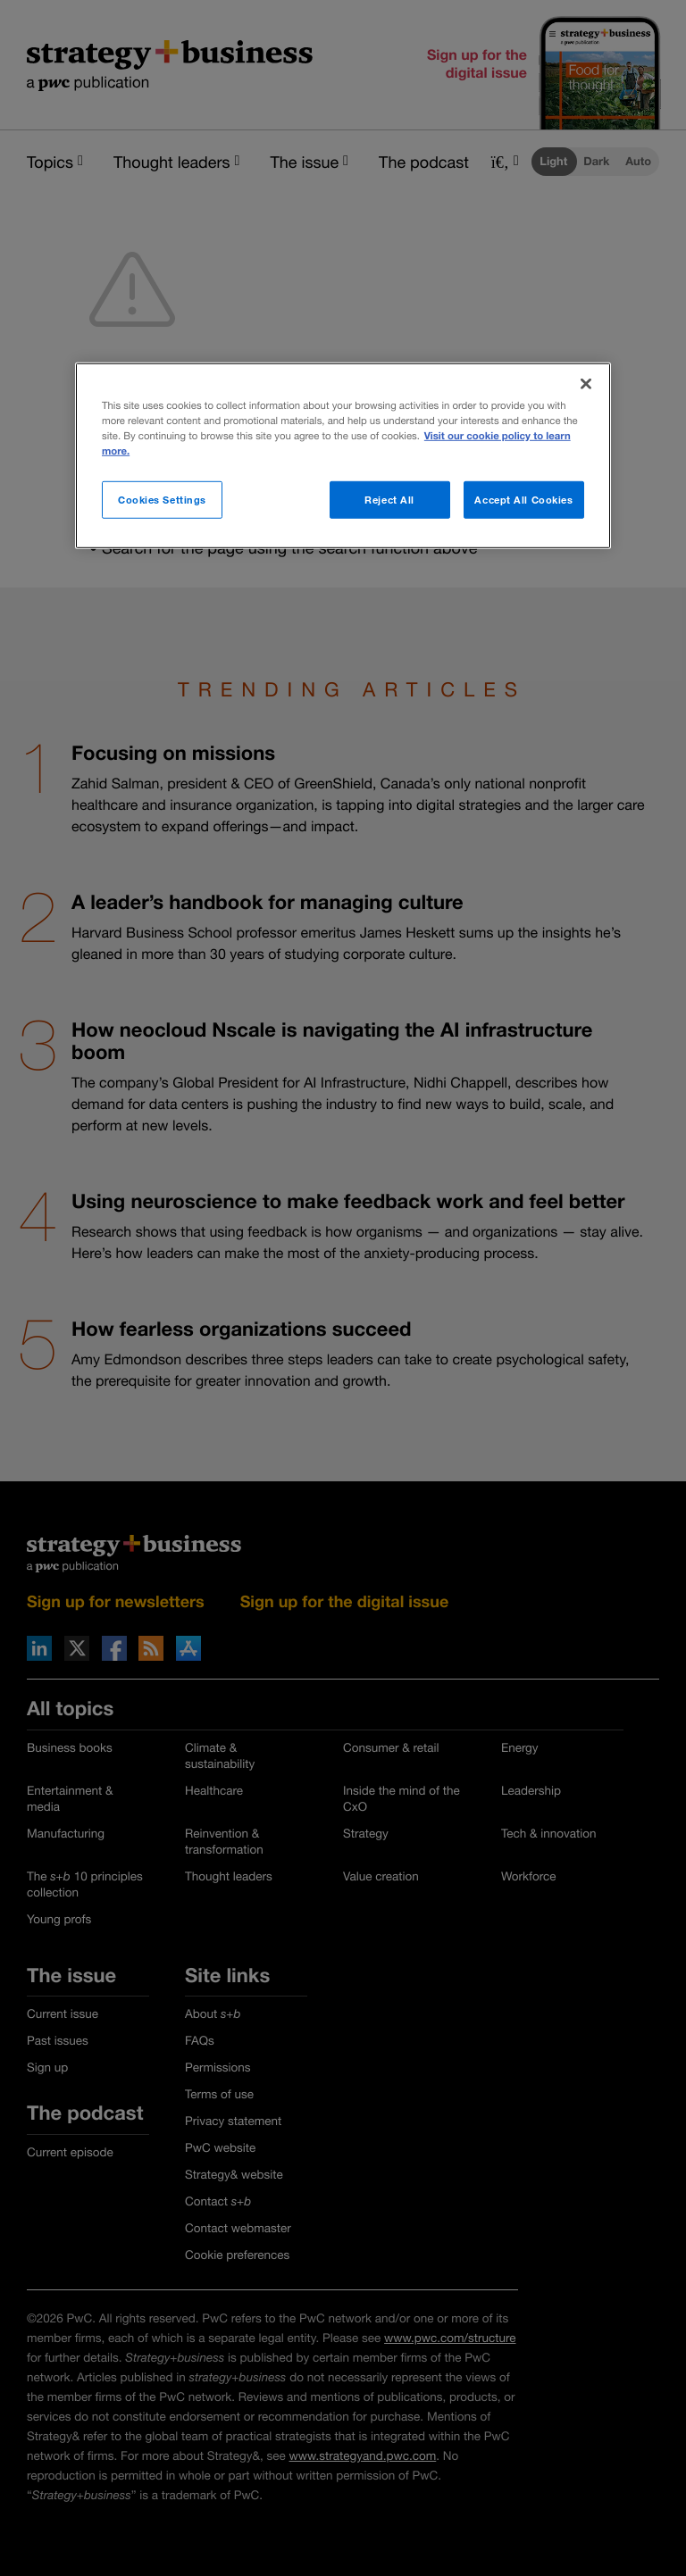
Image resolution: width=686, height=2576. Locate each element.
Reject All (389, 499)
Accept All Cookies (523, 499)
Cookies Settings (162, 499)
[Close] (586, 384)
